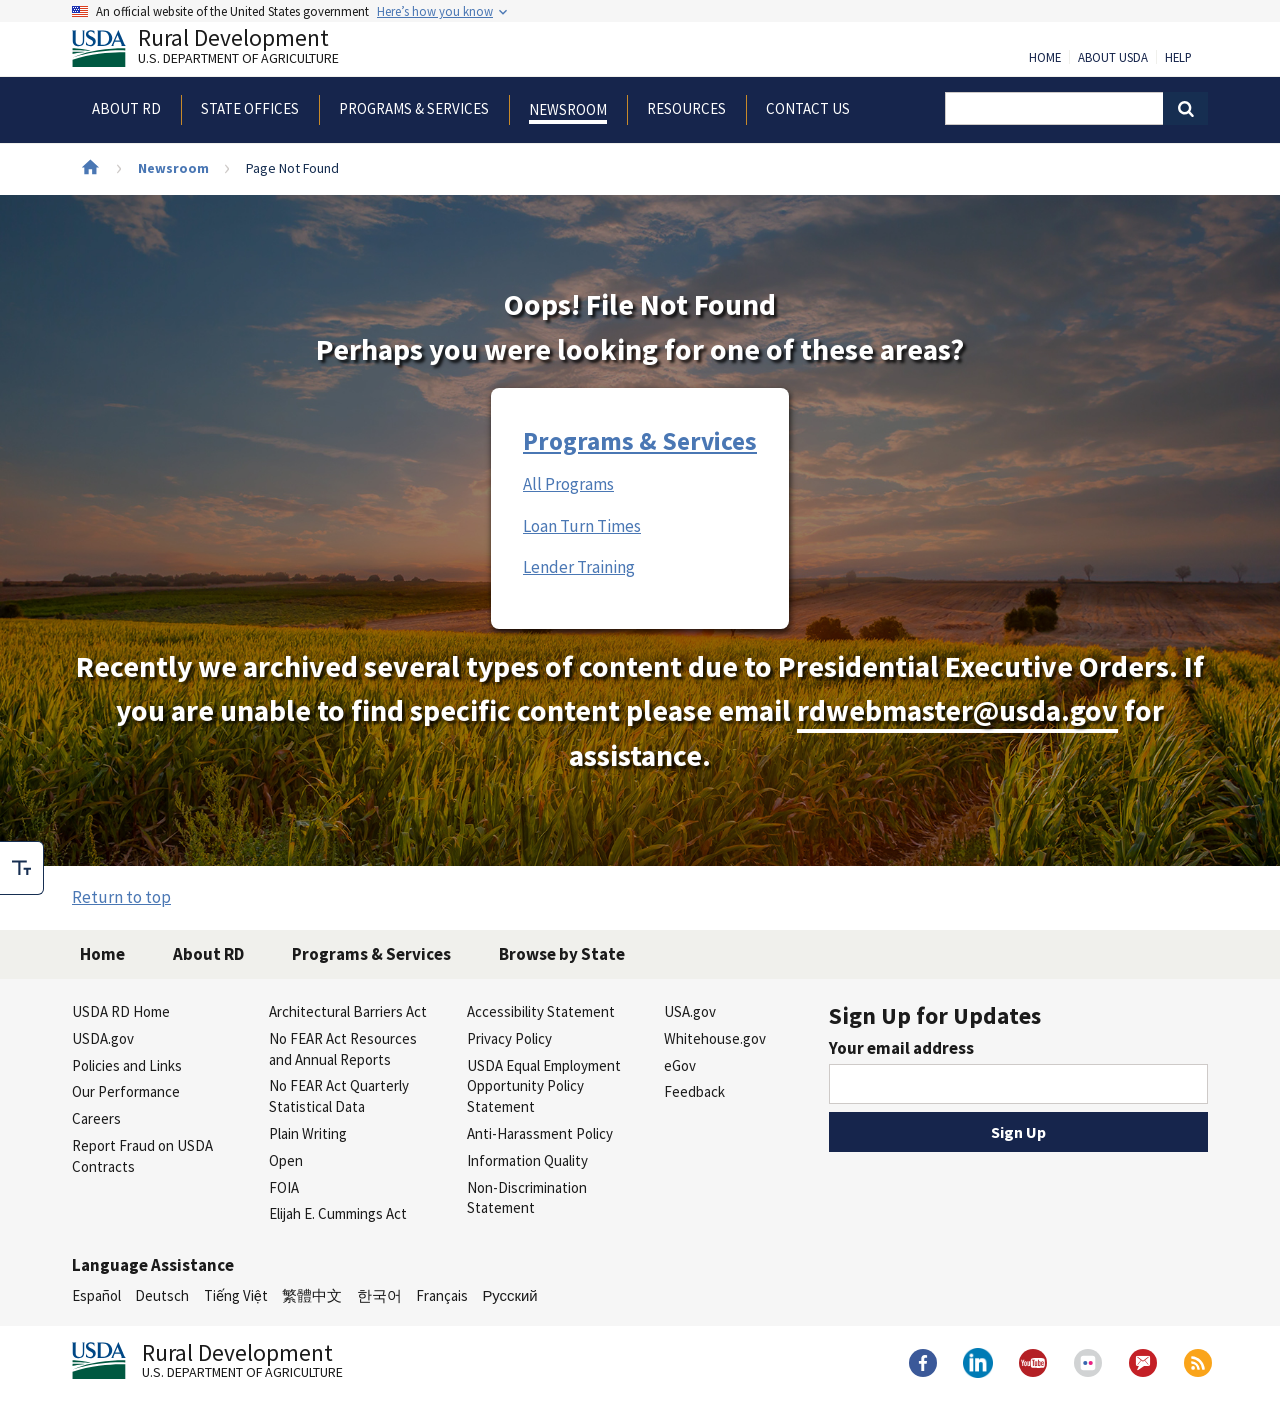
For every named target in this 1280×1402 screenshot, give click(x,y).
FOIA (284, 1187)
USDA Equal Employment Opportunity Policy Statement (544, 1086)
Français (442, 1295)
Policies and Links (127, 1065)
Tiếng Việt (236, 1295)
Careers (96, 1118)
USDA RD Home (121, 1011)
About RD (208, 954)
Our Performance (126, 1091)
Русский (509, 1295)
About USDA (1113, 58)
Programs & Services (640, 441)
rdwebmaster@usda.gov (957, 710)
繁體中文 (312, 1295)
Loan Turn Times (582, 526)
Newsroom (173, 168)
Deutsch (162, 1295)
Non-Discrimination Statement (527, 1198)
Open (286, 1160)
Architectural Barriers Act (348, 1011)
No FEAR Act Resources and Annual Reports (343, 1049)
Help (1178, 58)
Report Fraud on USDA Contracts (142, 1156)
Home (1045, 58)
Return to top (121, 897)
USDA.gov (103, 1038)
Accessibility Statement (541, 1011)
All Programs (568, 484)
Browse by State (562, 954)
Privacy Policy (509, 1038)
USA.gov (690, 1011)
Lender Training (579, 567)
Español (96, 1295)
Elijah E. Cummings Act (338, 1213)
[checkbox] (22, 868)
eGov (680, 1065)
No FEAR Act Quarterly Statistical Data (339, 1096)
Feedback (694, 1091)
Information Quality (527, 1160)
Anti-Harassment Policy (540, 1133)
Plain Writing (308, 1133)
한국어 (379, 1295)
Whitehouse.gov (715, 1038)
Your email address (901, 1048)
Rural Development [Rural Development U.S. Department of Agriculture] (222, 51)
